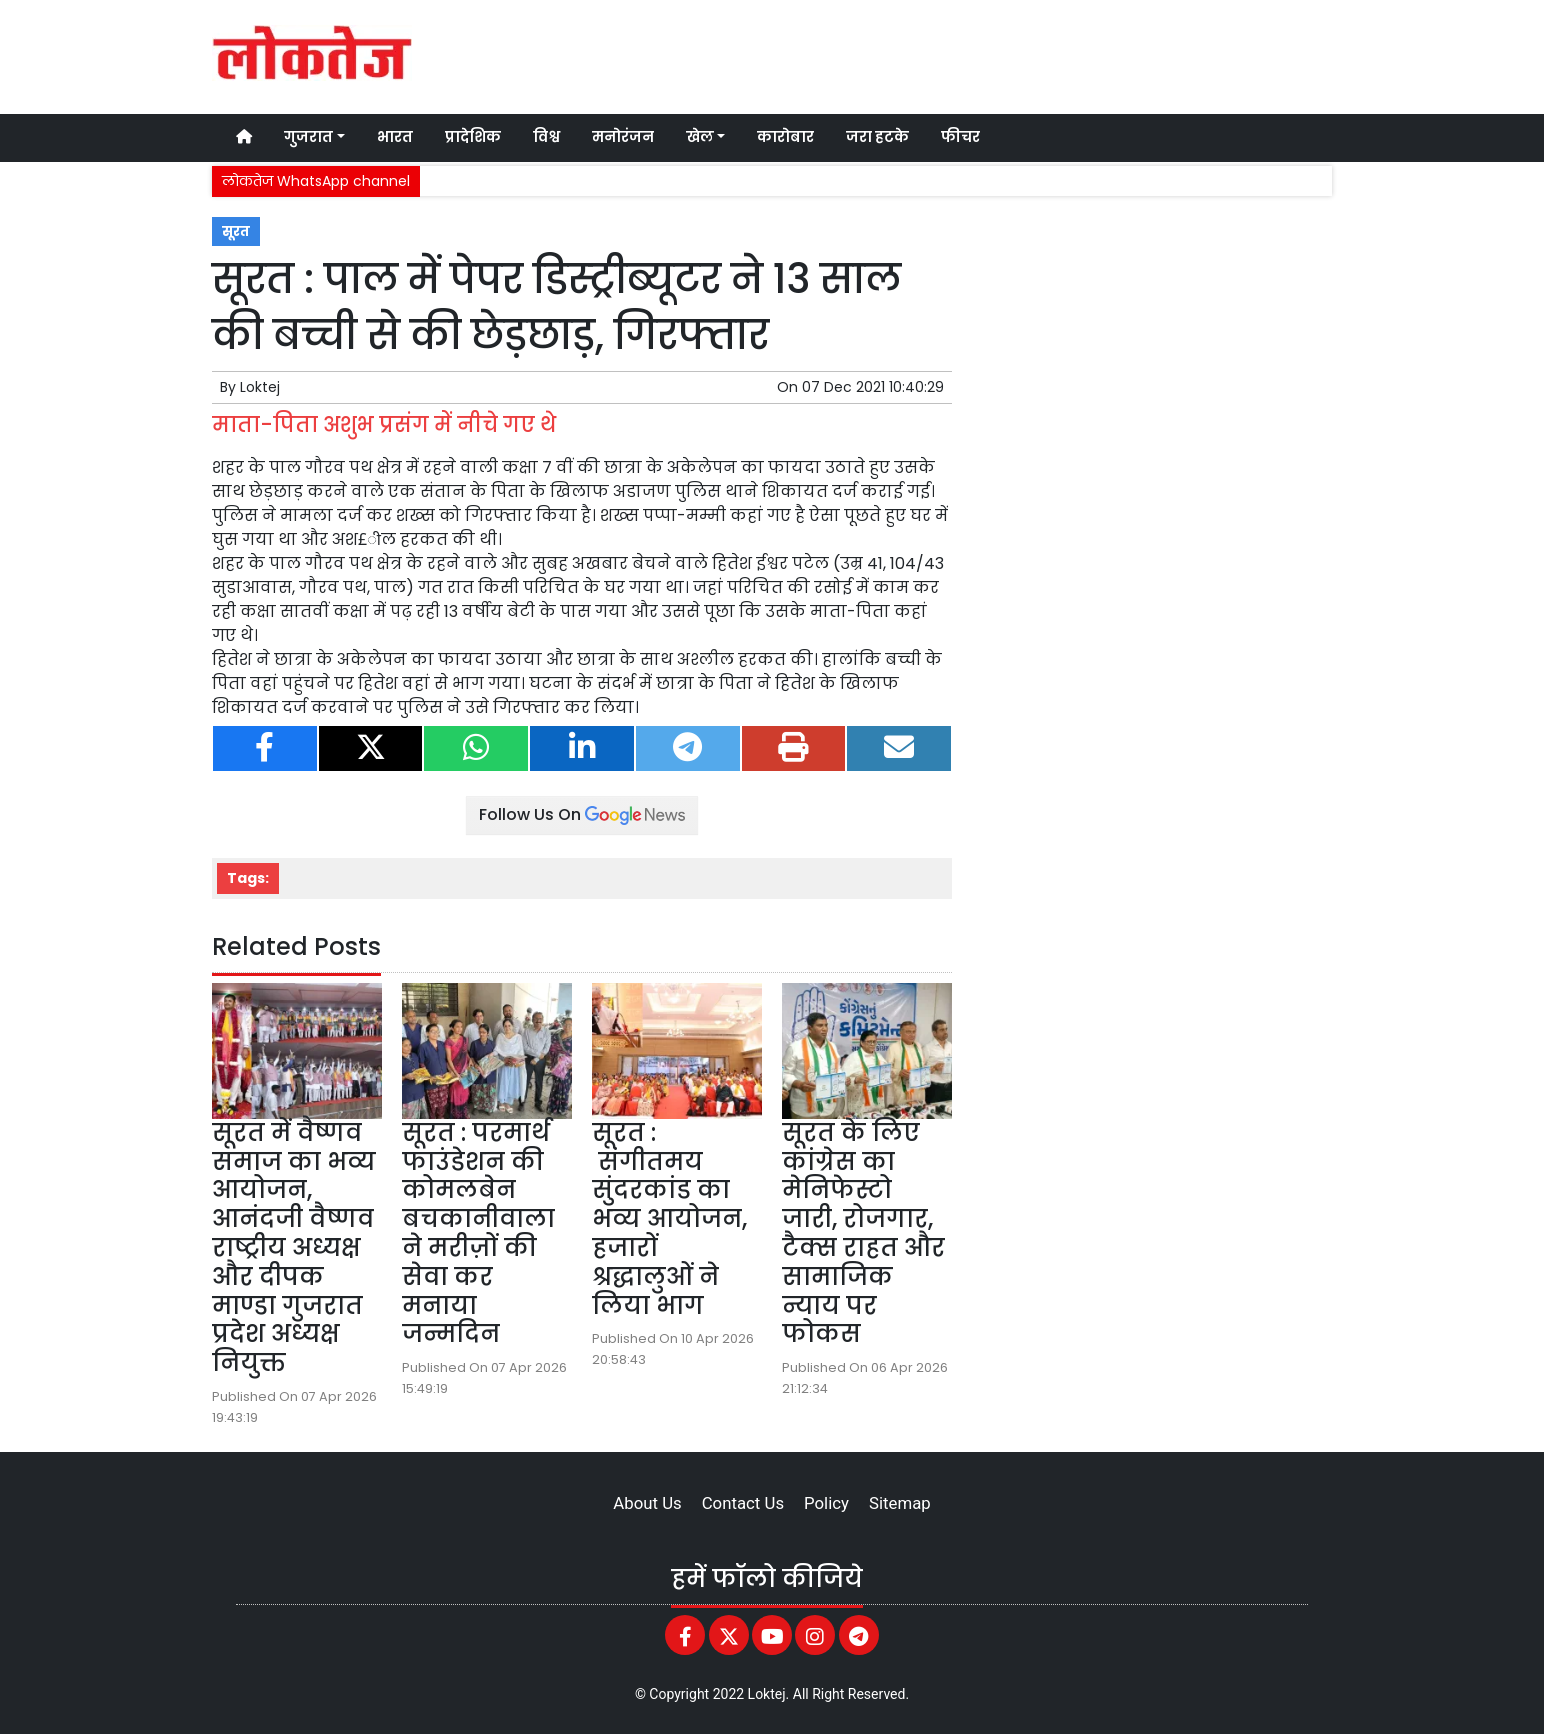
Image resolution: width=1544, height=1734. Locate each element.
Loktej (260, 387)
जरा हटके (877, 137)
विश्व (546, 137)
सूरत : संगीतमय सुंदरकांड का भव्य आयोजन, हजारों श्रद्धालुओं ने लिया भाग (669, 1219)
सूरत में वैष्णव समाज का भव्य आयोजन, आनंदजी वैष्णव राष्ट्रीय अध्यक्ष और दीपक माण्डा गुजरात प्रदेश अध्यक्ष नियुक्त (294, 1247)
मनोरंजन (623, 137)
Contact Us (743, 1503)
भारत (395, 137)
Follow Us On (582, 814)
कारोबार (785, 137)
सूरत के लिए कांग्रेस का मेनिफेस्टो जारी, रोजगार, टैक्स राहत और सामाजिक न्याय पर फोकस (863, 1233)
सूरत (236, 231)
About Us (647, 1503)
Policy (826, 1503)
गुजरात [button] (308, 137)
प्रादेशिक (473, 137)
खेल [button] (700, 137)
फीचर (960, 137)
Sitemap (900, 1503)
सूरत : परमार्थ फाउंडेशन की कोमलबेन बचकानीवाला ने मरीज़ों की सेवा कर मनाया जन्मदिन (478, 1233)
